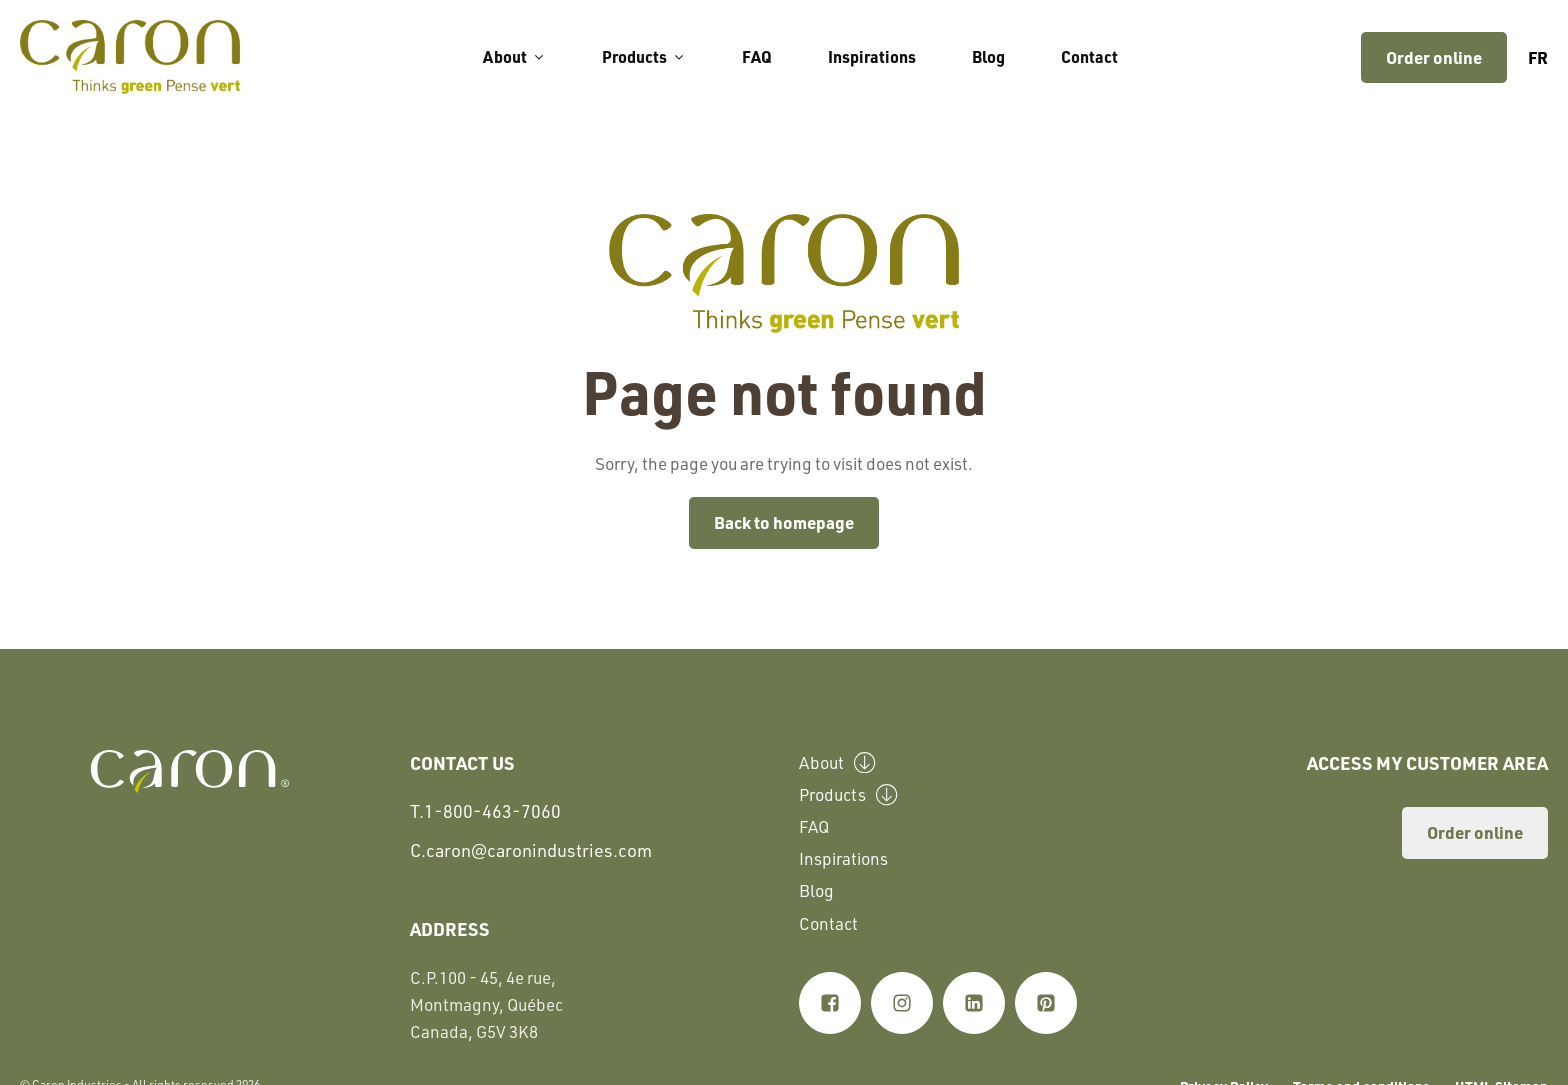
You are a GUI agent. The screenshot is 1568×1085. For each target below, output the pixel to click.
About (514, 56)
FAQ (757, 56)
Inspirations (872, 56)
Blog (988, 56)
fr (1538, 57)
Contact (1089, 56)
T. (485, 811)
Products (644, 56)
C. (531, 850)
